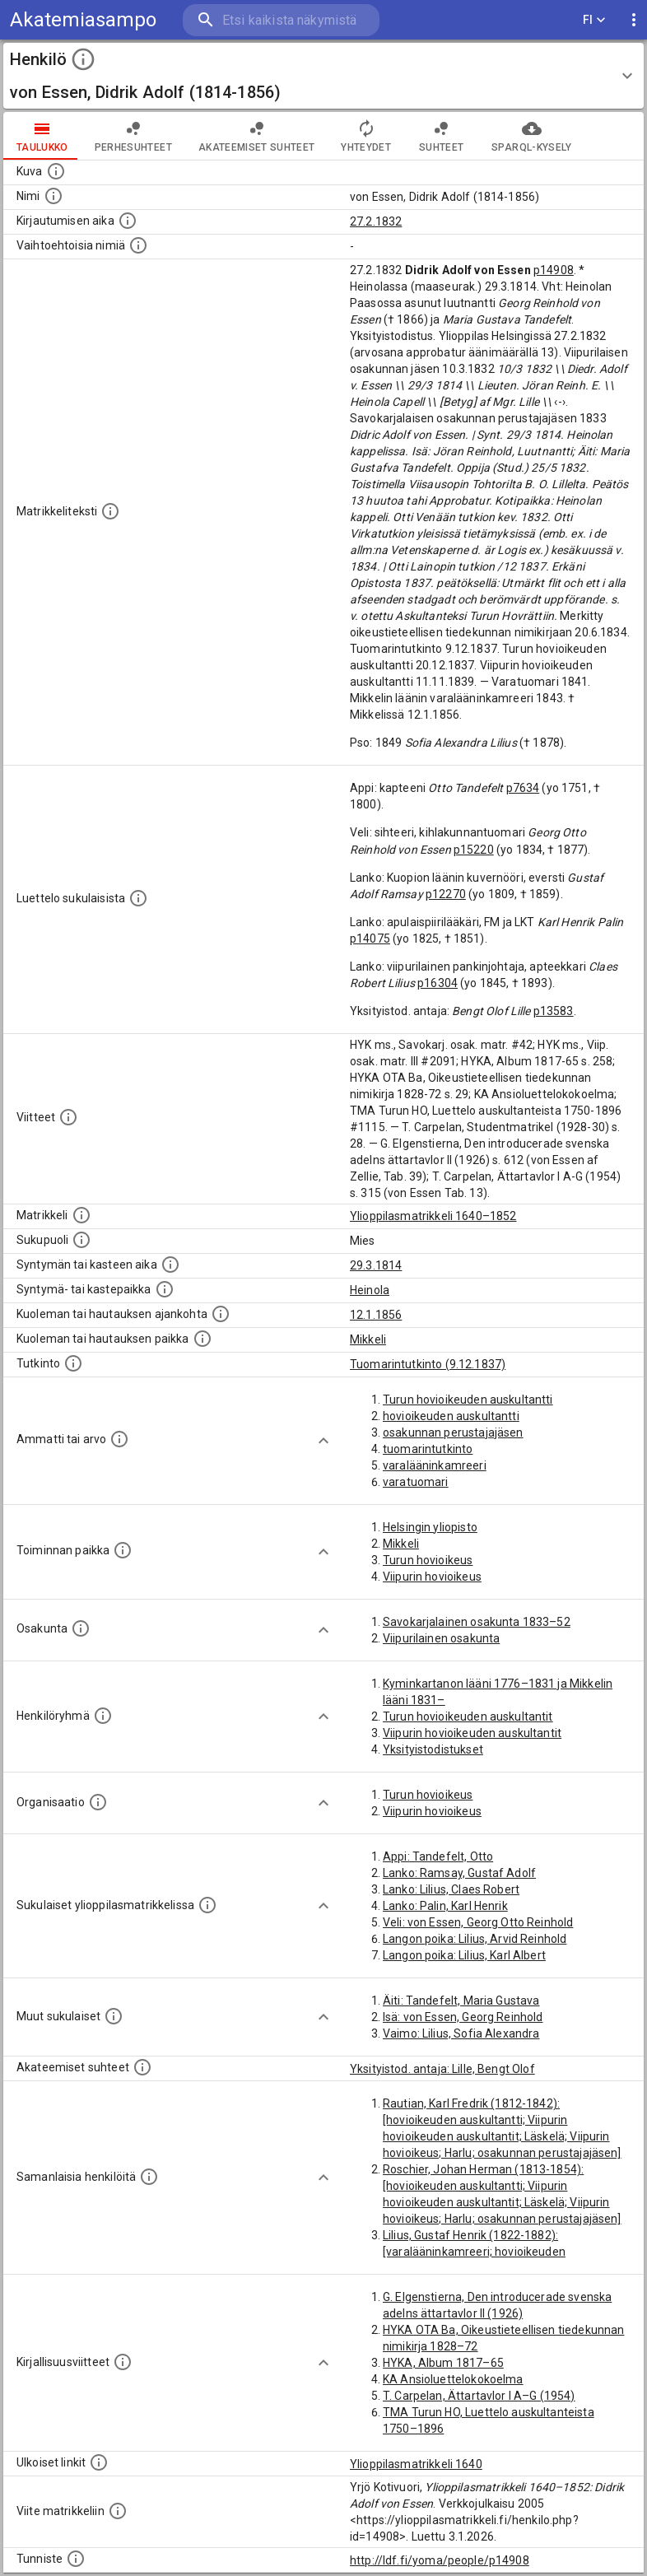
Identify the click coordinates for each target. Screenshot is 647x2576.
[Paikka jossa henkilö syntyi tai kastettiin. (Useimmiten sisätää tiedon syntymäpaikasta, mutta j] (164, 1289)
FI (594, 20)
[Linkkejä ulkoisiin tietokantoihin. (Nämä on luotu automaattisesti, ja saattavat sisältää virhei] (99, 2462)
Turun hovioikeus (427, 1560)
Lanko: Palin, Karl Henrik (445, 1905)
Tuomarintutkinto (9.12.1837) (427, 1364)
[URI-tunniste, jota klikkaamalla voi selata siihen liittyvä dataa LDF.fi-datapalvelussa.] (76, 2559)
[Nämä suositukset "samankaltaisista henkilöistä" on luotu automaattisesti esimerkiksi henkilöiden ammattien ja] (149, 2177)
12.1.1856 (376, 1314)
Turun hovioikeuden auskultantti (468, 1399)
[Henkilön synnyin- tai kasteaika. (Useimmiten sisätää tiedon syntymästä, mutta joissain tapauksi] (170, 1264)
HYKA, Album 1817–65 (443, 2362)
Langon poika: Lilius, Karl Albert (464, 1955)
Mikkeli (368, 1339)
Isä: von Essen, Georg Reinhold (463, 2017)
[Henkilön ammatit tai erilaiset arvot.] (119, 1439)
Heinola (369, 1290)
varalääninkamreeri (434, 1465)
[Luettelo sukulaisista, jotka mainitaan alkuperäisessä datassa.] (138, 898)
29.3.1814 (376, 1265)
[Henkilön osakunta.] (80, 1628)
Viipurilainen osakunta (441, 1638)
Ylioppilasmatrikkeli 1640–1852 (433, 1216)
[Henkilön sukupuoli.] (81, 1240)
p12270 (446, 894)
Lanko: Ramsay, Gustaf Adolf (459, 1873)
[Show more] (323, 1441)
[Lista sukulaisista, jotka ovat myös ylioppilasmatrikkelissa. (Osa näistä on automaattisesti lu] (207, 1905)
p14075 (370, 938)
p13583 (553, 1011)
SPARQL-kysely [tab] (531, 136)
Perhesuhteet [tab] (133, 136)
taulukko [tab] (42, 136)
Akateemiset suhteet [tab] (256, 136)
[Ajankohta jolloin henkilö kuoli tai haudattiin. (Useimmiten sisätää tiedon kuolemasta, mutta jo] (220, 1314)
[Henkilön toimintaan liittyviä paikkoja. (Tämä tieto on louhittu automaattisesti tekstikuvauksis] (122, 1550)
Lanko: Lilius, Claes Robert (451, 1889)
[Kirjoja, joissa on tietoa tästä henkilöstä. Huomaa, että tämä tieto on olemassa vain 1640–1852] (122, 2362)
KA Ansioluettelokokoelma (453, 2379)
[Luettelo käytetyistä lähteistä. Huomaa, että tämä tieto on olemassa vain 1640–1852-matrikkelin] (68, 1117)
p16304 (437, 983)
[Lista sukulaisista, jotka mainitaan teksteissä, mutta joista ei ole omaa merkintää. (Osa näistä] (113, 2016)
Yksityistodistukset (433, 1749)
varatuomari (416, 1481)
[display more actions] (634, 20)
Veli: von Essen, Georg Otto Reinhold (478, 1922)
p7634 (523, 787)
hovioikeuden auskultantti (451, 1416)
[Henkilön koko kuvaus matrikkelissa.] (110, 511)
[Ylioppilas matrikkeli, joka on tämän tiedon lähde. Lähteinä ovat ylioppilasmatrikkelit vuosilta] (81, 1215)
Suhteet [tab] (441, 136)
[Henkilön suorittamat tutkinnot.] (73, 1363)
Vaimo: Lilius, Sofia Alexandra (461, 2033)
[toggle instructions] (83, 59)
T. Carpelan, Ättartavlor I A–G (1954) (479, 2395)
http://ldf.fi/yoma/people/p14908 (439, 2560)
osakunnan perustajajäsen (453, 1432)
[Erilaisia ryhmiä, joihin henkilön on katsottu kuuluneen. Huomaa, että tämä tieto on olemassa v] (103, 1716)
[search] (281, 20)
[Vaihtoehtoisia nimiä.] (138, 245)
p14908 (553, 270)
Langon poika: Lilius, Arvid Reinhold (474, 1938)
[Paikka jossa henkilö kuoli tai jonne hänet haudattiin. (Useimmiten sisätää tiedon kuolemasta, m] (202, 1338)
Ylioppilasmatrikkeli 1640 (416, 2464)
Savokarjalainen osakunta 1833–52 (476, 1621)
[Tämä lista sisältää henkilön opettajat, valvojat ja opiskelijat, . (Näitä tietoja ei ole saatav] (142, 2067)
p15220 (474, 849)
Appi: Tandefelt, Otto (438, 1856)
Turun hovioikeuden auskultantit (468, 1716)
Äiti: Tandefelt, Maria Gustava (461, 2000)
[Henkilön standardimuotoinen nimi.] (53, 196)
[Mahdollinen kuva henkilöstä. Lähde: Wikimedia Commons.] (56, 171)
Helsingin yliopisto (430, 1527)
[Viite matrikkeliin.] (118, 2511)
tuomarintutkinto (427, 1449)
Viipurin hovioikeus (432, 1576)
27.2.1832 (376, 221)
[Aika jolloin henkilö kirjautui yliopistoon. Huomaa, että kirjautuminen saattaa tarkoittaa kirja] (127, 220)
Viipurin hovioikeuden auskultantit (472, 1733)
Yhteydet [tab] (366, 136)
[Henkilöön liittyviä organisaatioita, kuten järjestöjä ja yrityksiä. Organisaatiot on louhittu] (98, 1802)
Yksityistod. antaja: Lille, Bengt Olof (442, 2068)
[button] (323, 76)
